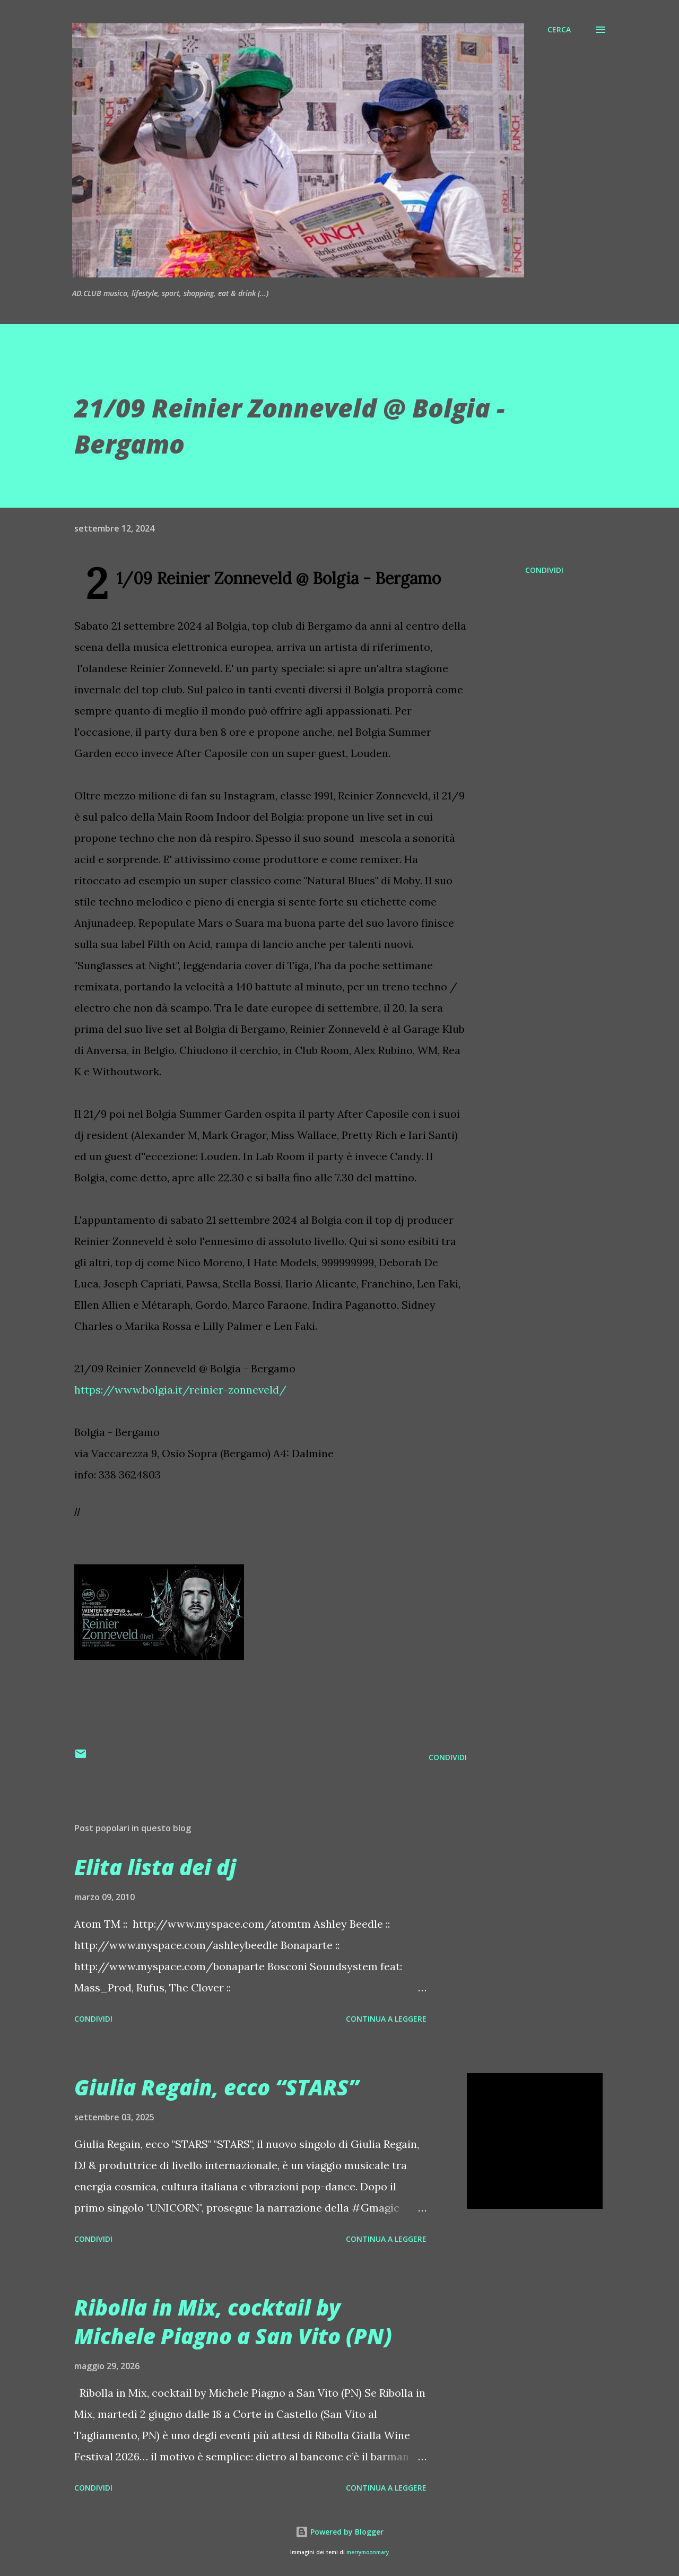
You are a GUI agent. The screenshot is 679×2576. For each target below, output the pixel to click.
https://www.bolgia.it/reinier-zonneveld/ (180, 1389)
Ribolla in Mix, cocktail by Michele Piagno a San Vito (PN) (233, 2321)
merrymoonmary (367, 2552)
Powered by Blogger (339, 2532)
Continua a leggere (386, 2019)
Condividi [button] (544, 570)
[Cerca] (559, 29)
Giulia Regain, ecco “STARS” (216, 2087)
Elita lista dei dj (155, 1867)
